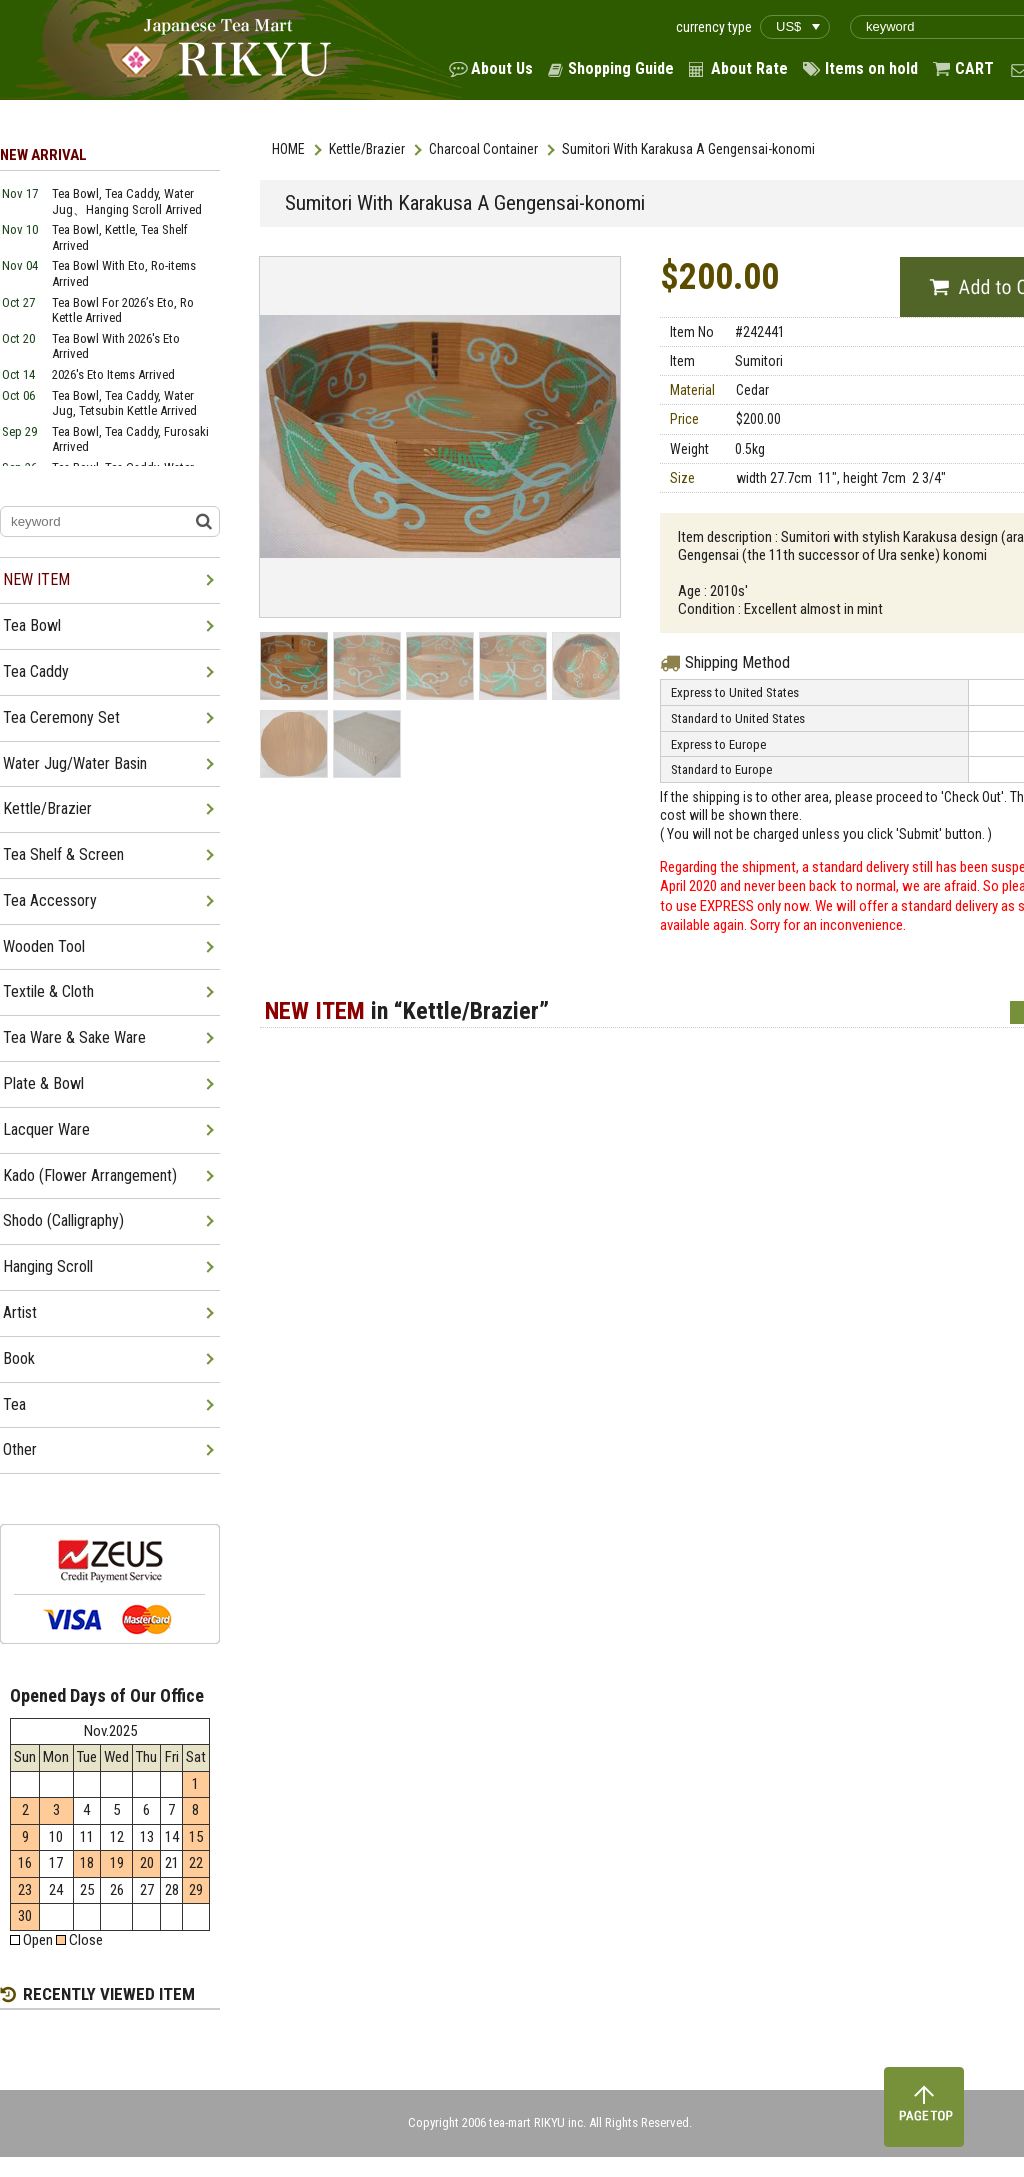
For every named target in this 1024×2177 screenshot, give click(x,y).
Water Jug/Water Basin (75, 763)
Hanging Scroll (48, 1266)
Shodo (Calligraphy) (63, 1220)
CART (974, 68)
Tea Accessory (50, 900)
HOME (288, 149)
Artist (20, 1312)
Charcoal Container (483, 149)
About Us (502, 68)
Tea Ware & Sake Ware (74, 1037)
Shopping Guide (621, 68)
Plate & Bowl (43, 1083)
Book (19, 1358)
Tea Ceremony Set (61, 717)
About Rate (749, 68)
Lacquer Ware (46, 1129)
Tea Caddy (36, 671)
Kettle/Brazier (367, 149)
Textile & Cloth (48, 991)
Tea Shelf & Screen (63, 854)
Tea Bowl (32, 625)
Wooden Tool (44, 946)
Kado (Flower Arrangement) (90, 1175)
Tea (14, 1404)
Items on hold (871, 68)
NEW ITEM (36, 579)
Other (20, 1449)
